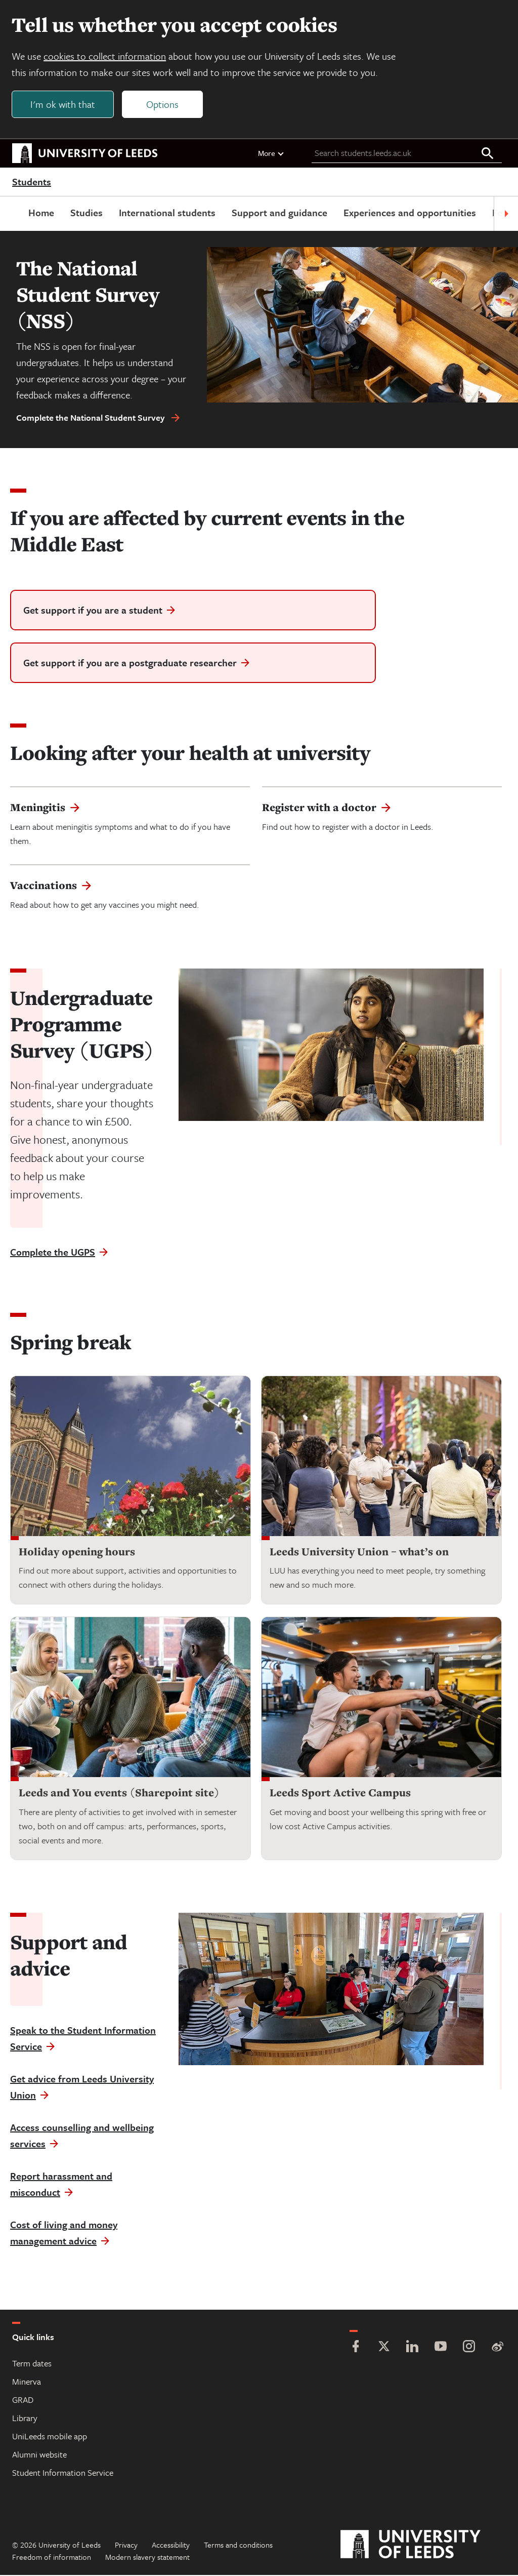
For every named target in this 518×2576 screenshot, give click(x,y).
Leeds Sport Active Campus (340, 1793)
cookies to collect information (105, 56)
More (271, 153)
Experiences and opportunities (409, 213)
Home (41, 213)
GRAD (22, 2400)
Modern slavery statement (147, 2557)
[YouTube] (441, 2348)
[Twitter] (384, 2348)
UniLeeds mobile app (49, 2437)
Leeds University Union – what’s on (359, 1552)
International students (167, 213)
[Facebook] (356, 2348)
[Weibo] (497, 2348)
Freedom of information (51, 2557)
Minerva (26, 2382)
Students (31, 182)
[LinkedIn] (412, 2348)
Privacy (126, 2545)
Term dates (32, 2364)
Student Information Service (62, 2473)
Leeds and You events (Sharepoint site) (119, 1793)
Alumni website (39, 2455)
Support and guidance (279, 213)
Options (163, 104)
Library (24, 2418)
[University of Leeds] (423, 2545)
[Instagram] (469, 2348)
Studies (86, 213)
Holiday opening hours (77, 1552)
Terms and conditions (238, 2545)
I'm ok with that (63, 104)
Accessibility (171, 2545)
